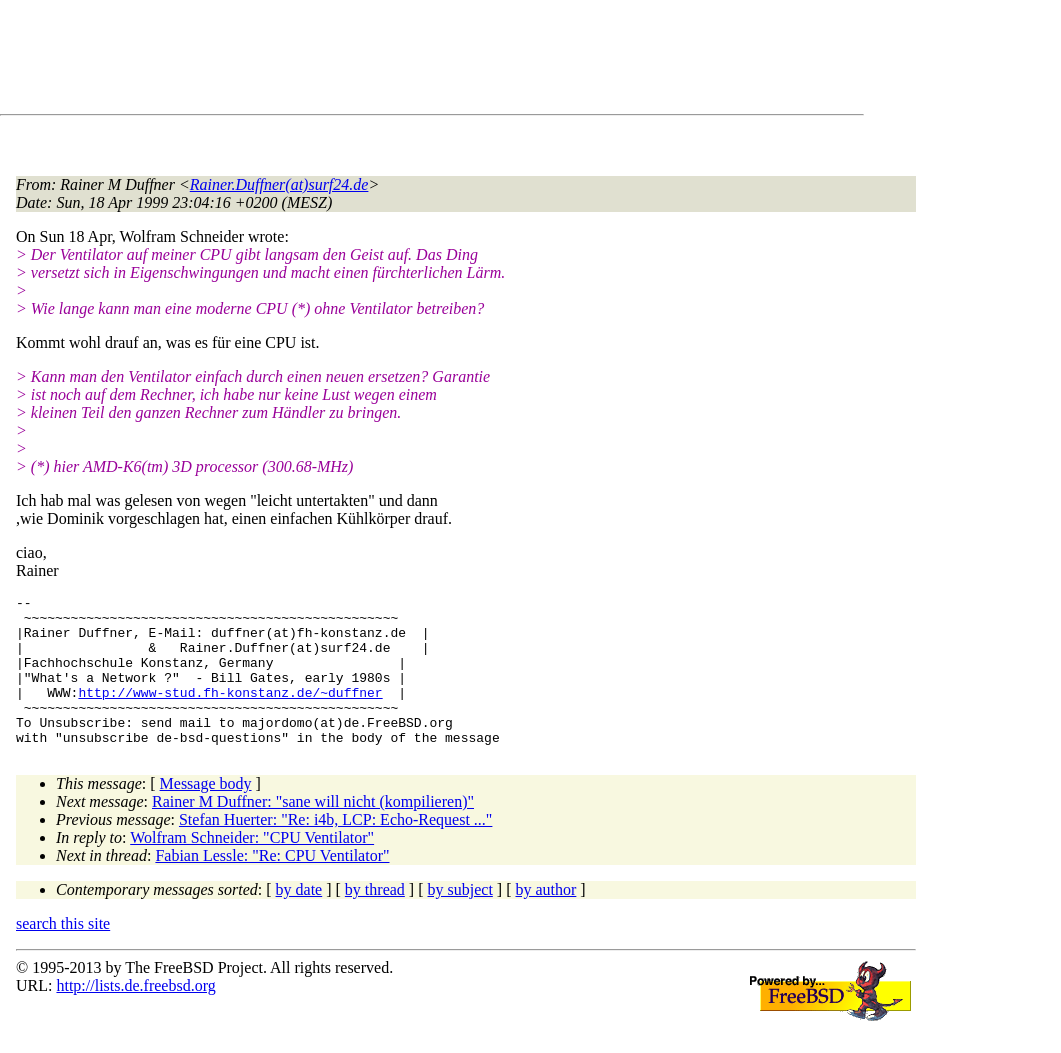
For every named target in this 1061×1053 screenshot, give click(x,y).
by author (545, 919)
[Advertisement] (380, 61)
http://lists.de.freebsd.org (135, 1015)
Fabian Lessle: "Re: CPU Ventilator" (272, 885)
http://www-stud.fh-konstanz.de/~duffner (230, 713)
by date (299, 919)
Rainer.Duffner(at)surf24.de (279, 184)
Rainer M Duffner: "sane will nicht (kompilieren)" (313, 831)
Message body (206, 813)
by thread (375, 919)
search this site (63, 953)
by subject (460, 919)
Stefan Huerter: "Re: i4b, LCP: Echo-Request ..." (335, 849)
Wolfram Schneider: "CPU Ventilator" (252, 867)
